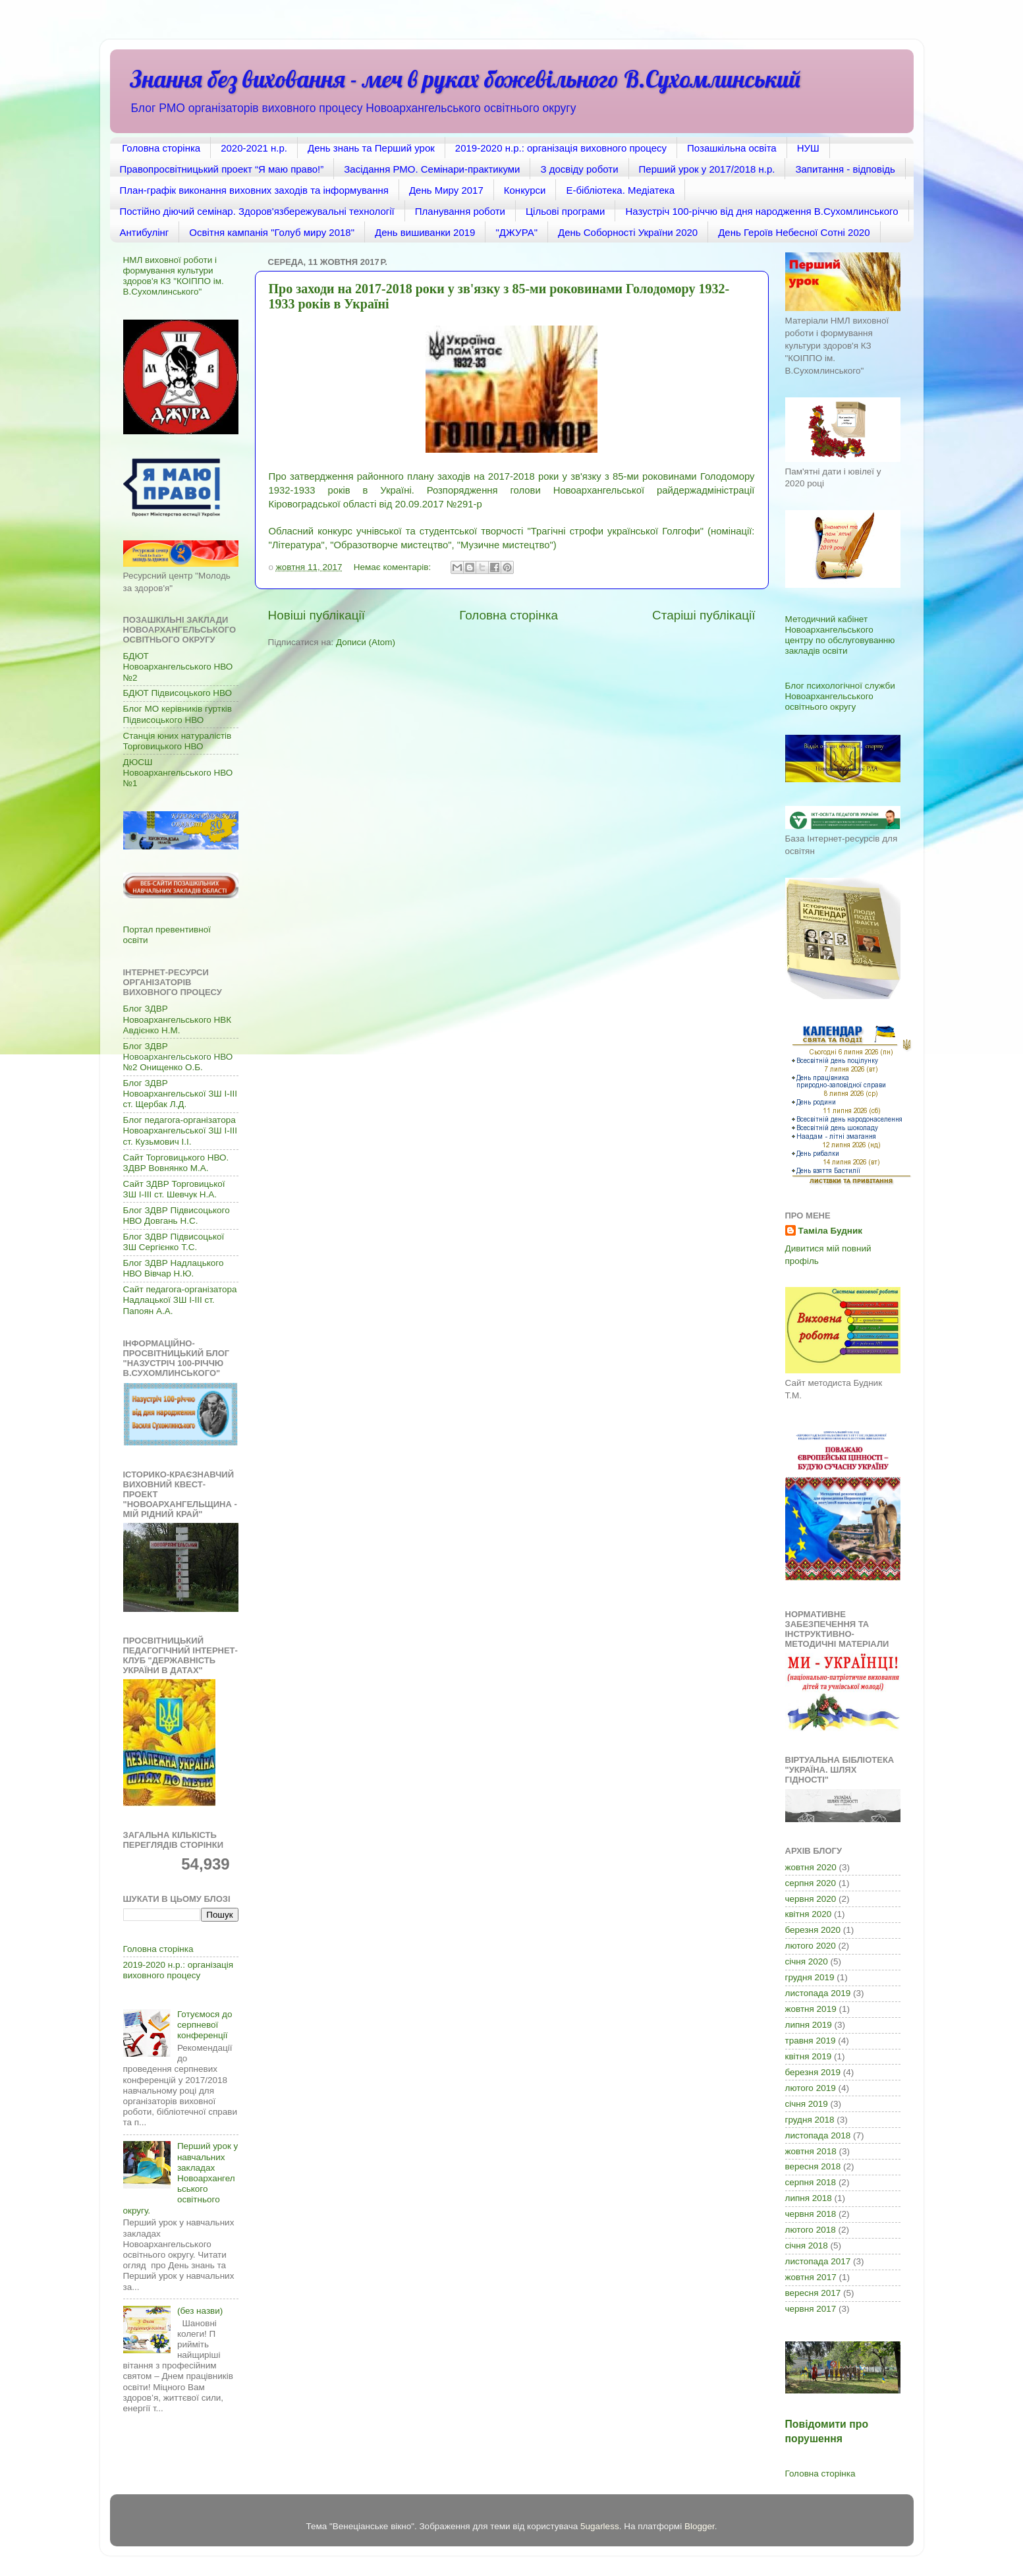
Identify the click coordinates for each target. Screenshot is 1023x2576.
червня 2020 (811, 1899)
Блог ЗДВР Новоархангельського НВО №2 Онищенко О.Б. (178, 1056)
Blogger (699, 2526)
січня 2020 (806, 1961)
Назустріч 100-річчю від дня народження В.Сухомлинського (761, 211)
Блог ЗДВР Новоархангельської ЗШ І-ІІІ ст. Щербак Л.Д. (180, 1093)
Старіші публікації (703, 615)
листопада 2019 (818, 1993)
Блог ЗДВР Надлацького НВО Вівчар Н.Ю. (173, 1268)
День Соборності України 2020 (628, 232)
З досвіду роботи (579, 169)
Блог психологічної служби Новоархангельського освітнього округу (840, 696)
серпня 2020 (811, 1883)
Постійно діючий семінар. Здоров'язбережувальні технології (257, 211)
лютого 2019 (810, 2088)
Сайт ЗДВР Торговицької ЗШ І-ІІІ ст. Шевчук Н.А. (174, 1189)
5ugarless (599, 2526)
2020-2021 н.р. (254, 148)
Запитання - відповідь (845, 169)
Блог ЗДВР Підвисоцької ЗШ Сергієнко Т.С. (174, 1242)
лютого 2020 (810, 1946)
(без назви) (200, 2311)
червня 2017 (811, 2309)
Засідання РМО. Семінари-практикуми (432, 169)
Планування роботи (460, 211)
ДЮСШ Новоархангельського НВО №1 (178, 772)
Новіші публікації (317, 615)
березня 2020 (813, 1930)
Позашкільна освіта (732, 148)
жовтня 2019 (811, 2009)
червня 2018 (811, 2214)
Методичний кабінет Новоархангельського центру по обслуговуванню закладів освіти (840, 635)
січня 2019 (806, 2104)
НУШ (808, 148)
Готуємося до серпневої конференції (205, 2024)
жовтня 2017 (811, 2277)
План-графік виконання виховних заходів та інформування (254, 190)
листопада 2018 (818, 2135)
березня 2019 (813, 2072)
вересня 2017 (813, 2293)
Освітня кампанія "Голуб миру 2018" (271, 232)
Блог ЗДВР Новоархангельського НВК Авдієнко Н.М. (177, 1019)
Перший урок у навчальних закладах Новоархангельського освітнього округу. (180, 2178)
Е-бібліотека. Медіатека (620, 190)
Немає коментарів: (393, 567)
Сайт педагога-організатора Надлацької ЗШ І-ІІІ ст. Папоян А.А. (180, 1299)
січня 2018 (806, 2245)
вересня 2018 (813, 2166)
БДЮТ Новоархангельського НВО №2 (178, 666)
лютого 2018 (810, 2230)
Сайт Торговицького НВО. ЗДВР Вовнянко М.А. (176, 1163)
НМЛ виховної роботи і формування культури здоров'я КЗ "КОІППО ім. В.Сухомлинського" (173, 276)
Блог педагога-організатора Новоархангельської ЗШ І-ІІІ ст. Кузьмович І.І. (180, 1130)
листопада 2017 (818, 2261)
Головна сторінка (161, 148)
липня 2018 (808, 2198)
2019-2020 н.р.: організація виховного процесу (561, 148)
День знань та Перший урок (371, 148)
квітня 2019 (808, 2056)
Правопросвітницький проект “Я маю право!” (222, 169)
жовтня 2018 (811, 2151)
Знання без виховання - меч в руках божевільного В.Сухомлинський (465, 79)
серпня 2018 (811, 2182)
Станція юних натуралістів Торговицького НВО (177, 741)
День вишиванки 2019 (425, 232)
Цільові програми (565, 211)
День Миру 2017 (446, 190)
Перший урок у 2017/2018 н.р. (707, 169)
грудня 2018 (810, 2120)
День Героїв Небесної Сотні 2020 (794, 232)
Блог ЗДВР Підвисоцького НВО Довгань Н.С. (176, 1215)
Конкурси (525, 190)
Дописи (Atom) (365, 642)
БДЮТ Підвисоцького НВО (178, 693)
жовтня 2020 (811, 1867)
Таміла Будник (830, 1231)
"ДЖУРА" (516, 232)
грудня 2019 (810, 1977)
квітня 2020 (808, 1914)
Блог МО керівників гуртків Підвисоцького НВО (177, 714)
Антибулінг (144, 232)
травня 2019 (810, 2041)
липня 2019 (808, 2025)
